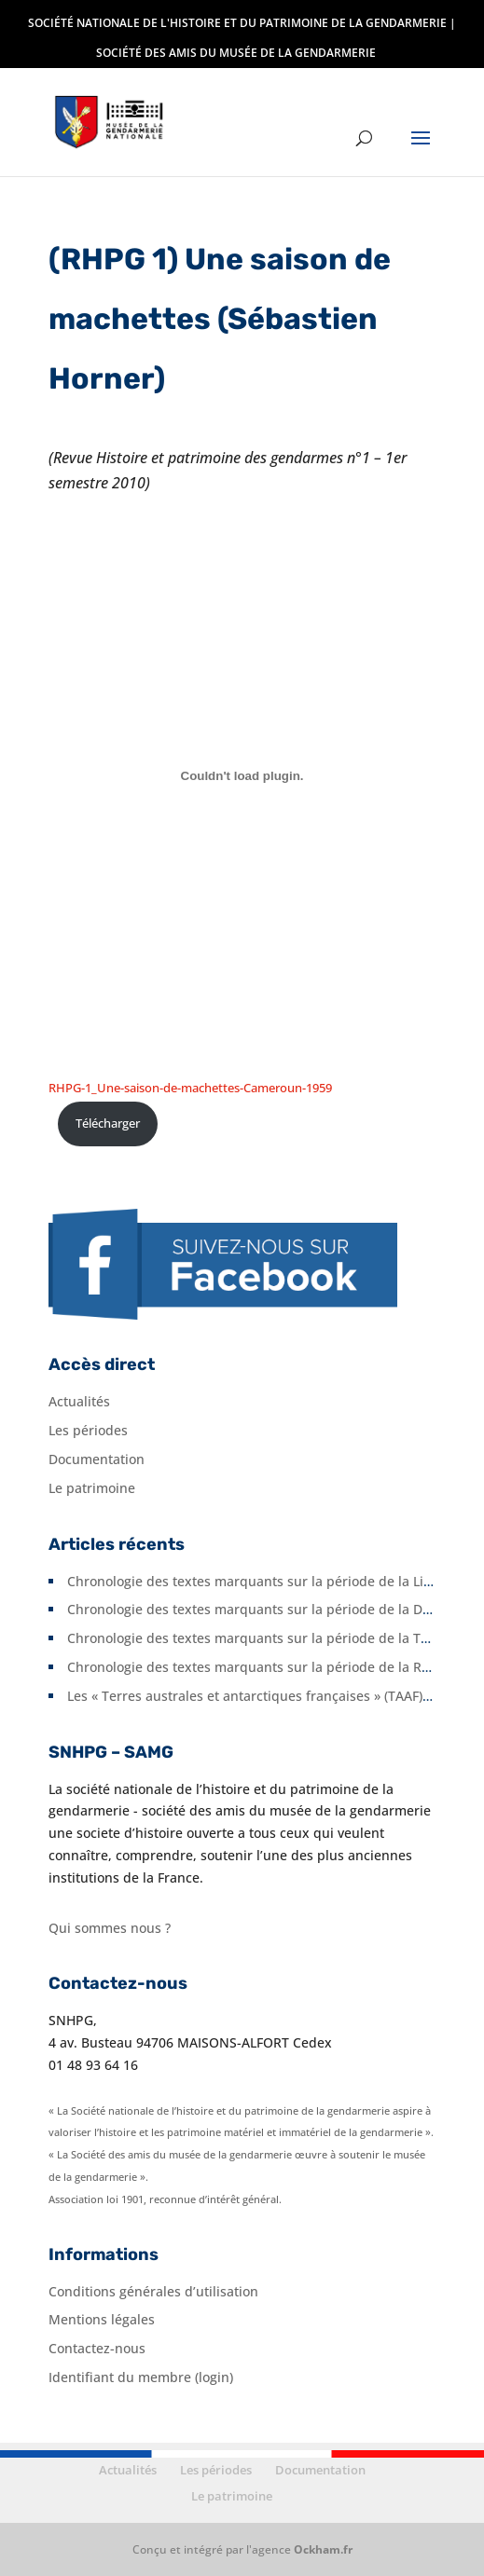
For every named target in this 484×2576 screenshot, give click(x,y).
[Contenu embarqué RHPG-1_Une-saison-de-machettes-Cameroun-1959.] (242, 775)
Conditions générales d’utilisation (153, 2291)
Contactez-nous (96, 2348)
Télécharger (108, 1123)
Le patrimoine (91, 1488)
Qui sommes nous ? (109, 1928)
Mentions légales (101, 2319)
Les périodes (88, 1430)
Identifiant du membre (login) (140, 2377)
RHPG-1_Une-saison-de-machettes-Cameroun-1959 (190, 1087)
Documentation (96, 1459)
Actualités (79, 1401)
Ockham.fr (323, 2549)
